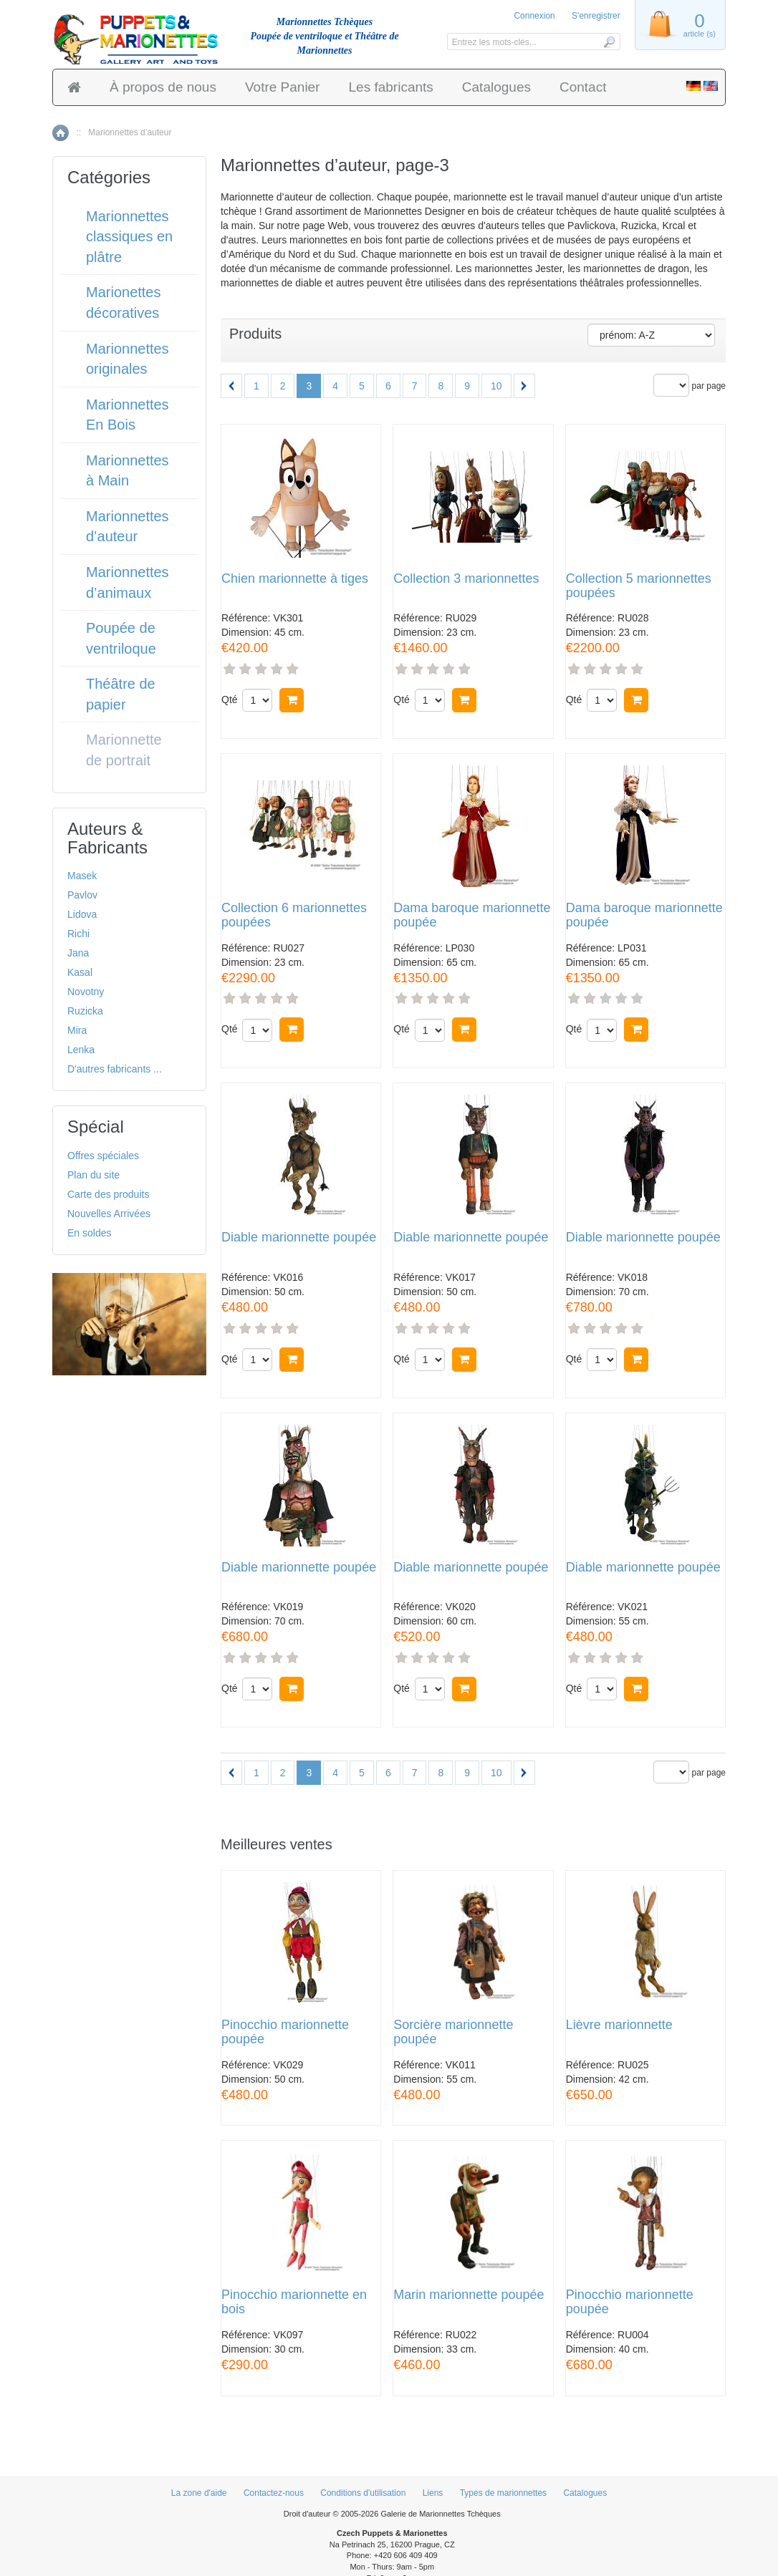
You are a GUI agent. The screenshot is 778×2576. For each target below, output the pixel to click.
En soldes (89, 1233)
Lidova (82, 914)
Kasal (79, 972)
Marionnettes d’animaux (127, 582)
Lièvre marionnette (619, 2025)
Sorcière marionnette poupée (453, 2032)
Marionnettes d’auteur (127, 526)
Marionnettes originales (127, 359)
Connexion (534, 16)
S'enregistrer (596, 16)
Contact (583, 87)
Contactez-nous (274, 2493)
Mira (77, 1030)
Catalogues (496, 87)
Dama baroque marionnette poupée (471, 915)
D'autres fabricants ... (114, 1069)
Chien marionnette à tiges (294, 579)
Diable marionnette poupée (298, 1237)
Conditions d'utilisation (362, 2493)
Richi (78, 933)
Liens (433, 2493)
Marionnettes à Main (127, 470)
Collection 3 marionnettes (466, 579)
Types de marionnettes (503, 2493)
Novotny (85, 991)
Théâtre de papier (120, 694)
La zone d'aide (199, 2493)
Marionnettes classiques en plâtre (129, 236)
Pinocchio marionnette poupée (285, 2032)
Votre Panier (282, 87)
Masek (82, 875)
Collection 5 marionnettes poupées (638, 586)
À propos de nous (163, 87)
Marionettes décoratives (123, 302)
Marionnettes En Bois (127, 415)
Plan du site (93, 1175)
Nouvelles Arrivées (108, 1213)
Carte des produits (108, 1194)
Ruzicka (85, 1011)
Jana (78, 953)
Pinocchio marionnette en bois (294, 2302)
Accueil (60, 133)
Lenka (81, 1049)
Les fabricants (391, 87)
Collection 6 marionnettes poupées (294, 915)
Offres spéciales (103, 1155)
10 (496, 386)
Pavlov (82, 895)
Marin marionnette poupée (468, 2295)
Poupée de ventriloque (121, 638)
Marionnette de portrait (124, 750)
